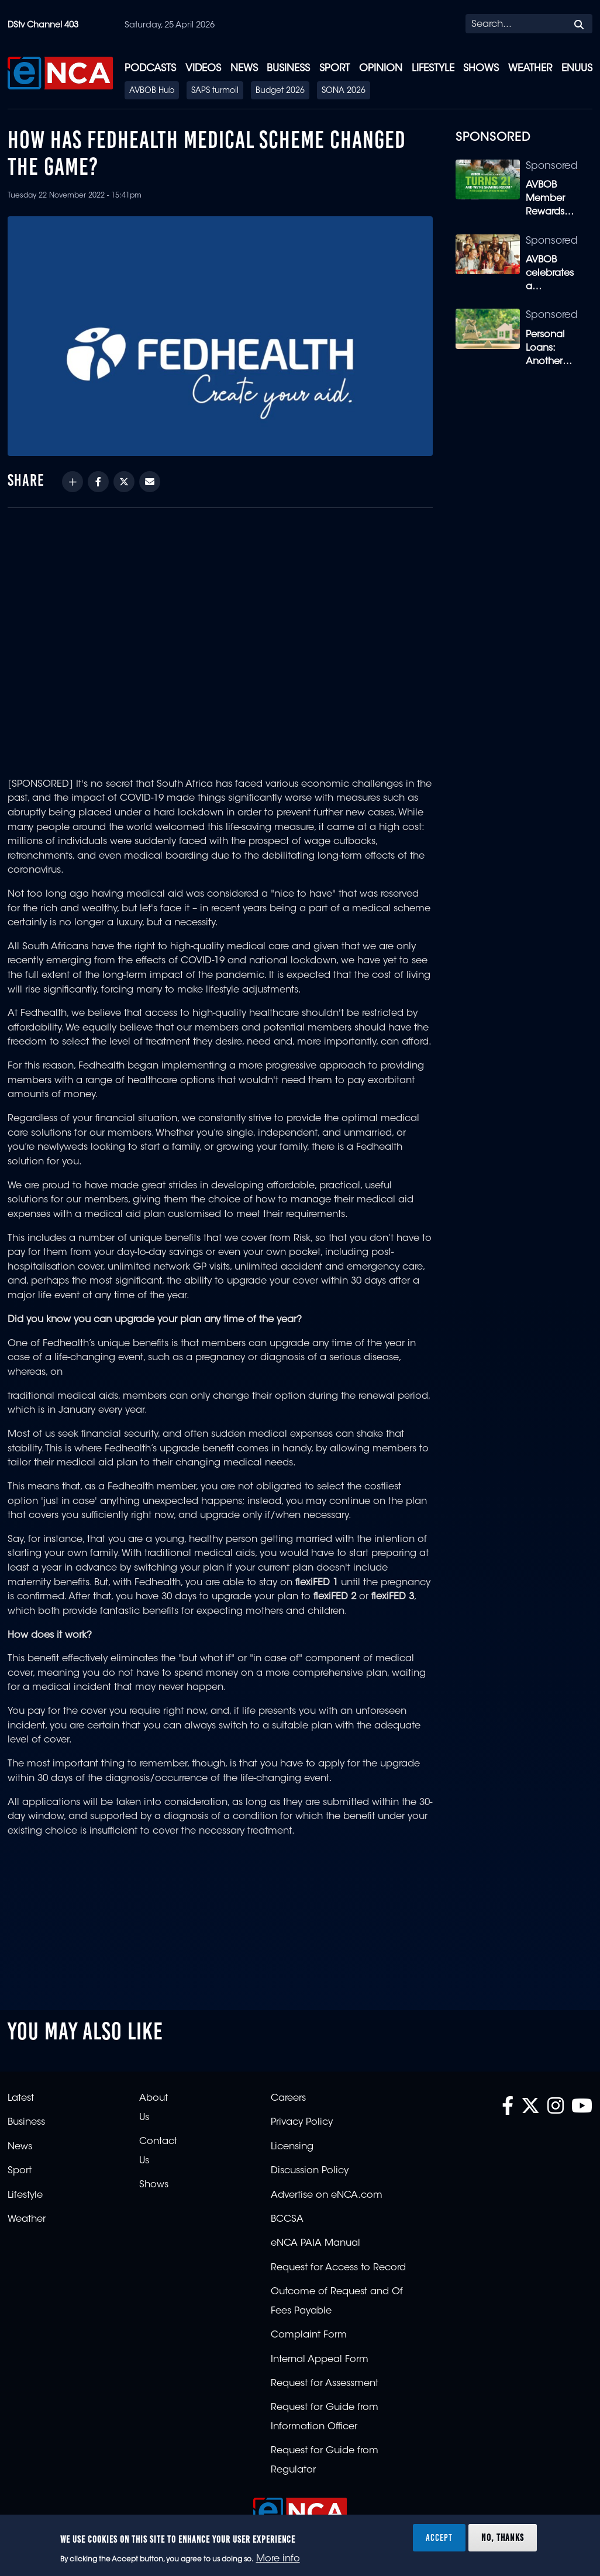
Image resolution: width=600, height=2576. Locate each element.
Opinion (380, 69)
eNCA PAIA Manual (315, 2243)
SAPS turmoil (215, 91)
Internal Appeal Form (319, 2359)
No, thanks (502, 2537)
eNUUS (576, 69)
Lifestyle (433, 69)
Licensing (292, 2147)
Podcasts (150, 69)
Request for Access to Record (338, 2268)
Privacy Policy (302, 2122)
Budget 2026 (280, 91)
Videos (203, 69)
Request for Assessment (324, 2383)
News (244, 69)
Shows (481, 69)
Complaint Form (309, 2335)
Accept (439, 2537)
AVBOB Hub (151, 91)
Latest (21, 2098)
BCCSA (287, 2219)
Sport (334, 69)
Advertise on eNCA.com (326, 2195)
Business (288, 69)
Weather (530, 69)
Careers (288, 2098)
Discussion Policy (310, 2171)
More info (278, 2559)
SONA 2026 (343, 91)
